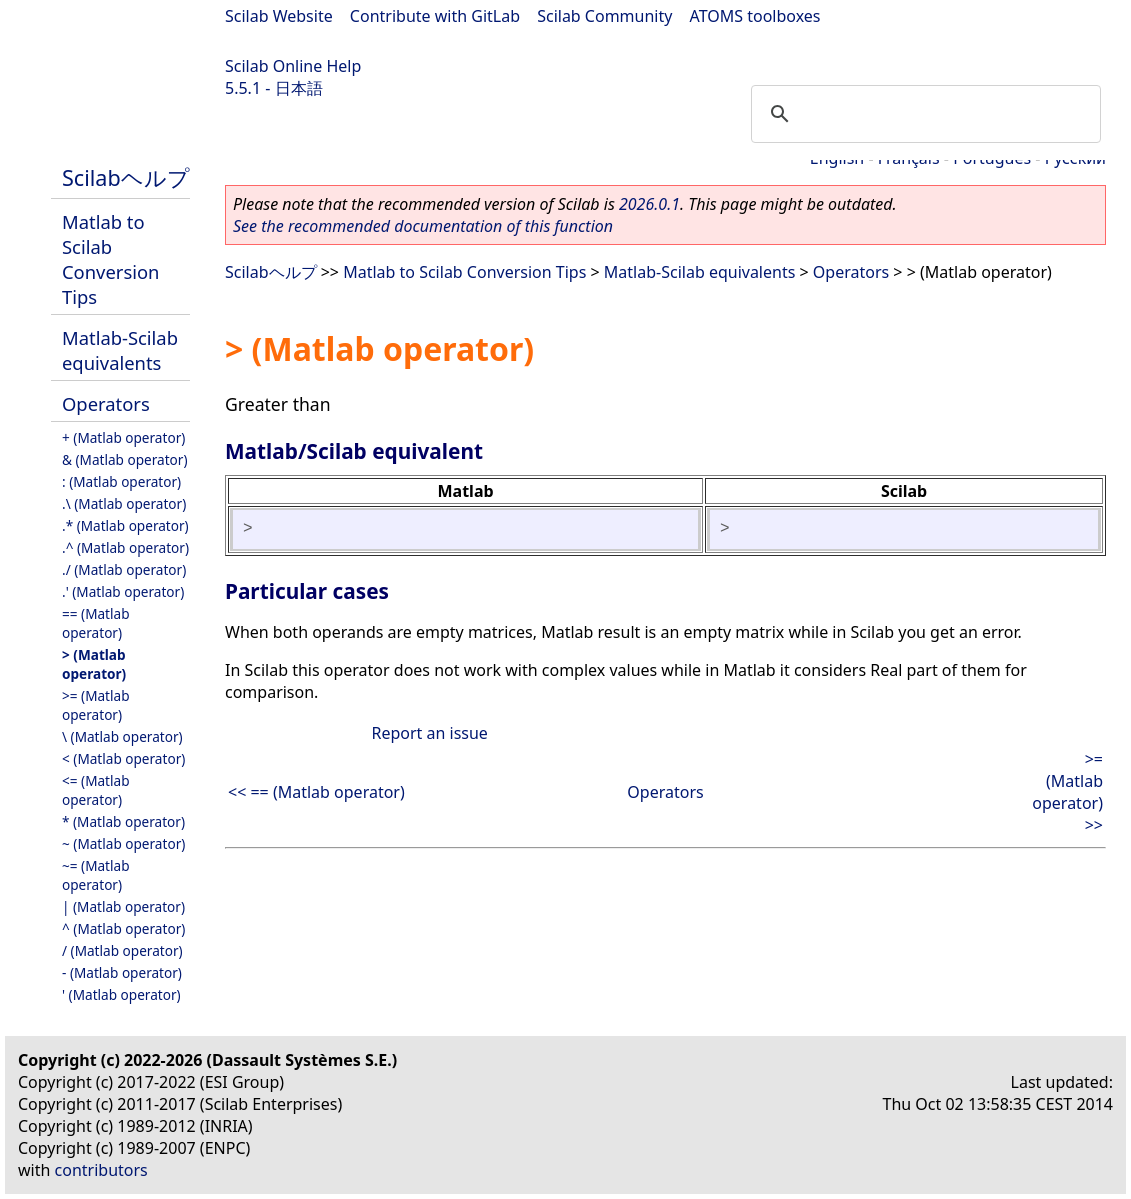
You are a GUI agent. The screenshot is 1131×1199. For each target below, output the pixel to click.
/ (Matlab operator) (122, 950)
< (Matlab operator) (123, 758)
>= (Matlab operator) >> (1067, 792)
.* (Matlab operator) (125, 525)
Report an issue (429, 733)
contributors (101, 1170)
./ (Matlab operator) (124, 569)
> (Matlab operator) (94, 664)
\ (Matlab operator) (122, 736)
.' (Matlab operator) (123, 591)
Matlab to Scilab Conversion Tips (110, 259)
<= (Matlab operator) (96, 790)
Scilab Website (279, 16)
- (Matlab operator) (122, 972)
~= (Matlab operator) (96, 875)
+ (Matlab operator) (123, 437)
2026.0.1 (649, 204)
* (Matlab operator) (123, 821)
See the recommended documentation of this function (423, 226)
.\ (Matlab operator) (124, 503)
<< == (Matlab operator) (316, 792)
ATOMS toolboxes (755, 16)
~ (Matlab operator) (123, 843)
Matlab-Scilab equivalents (120, 350)
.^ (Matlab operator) (125, 547)
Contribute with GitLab (435, 16)
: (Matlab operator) (121, 481)
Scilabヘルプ (126, 177)
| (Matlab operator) (123, 906)
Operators (106, 403)
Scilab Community (604, 16)
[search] (923, 114)
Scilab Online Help (293, 66)
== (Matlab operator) (96, 623)
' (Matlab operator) (121, 994)
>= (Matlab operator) (96, 705)
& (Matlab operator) (125, 459)
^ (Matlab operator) (123, 928)
